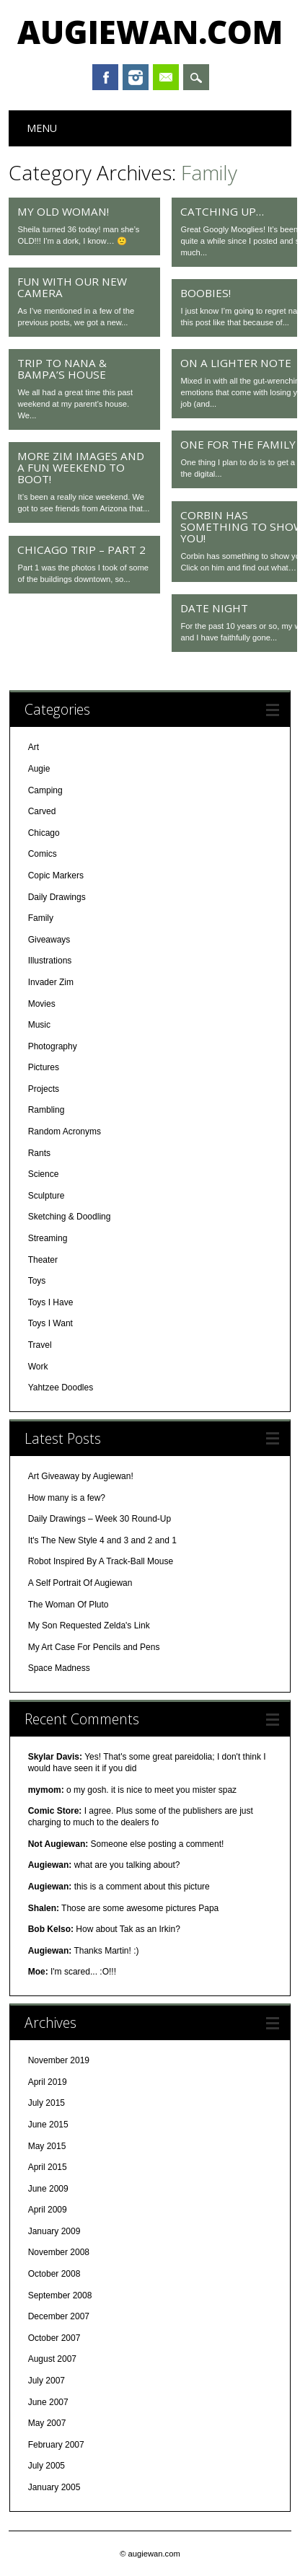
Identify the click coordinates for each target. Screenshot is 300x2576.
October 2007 (54, 2338)
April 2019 (47, 2082)
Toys (37, 1281)
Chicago (44, 833)
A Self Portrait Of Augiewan (80, 1583)
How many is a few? (66, 1498)
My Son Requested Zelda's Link (89, 1625)
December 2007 (58, 2316)
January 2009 (54, 2231)
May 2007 (47, 2423)
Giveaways (49, 940)
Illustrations (50, 961)
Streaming (48, 1238)
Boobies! (205, 293)
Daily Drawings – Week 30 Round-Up (100, 1519)
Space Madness (59, 1668)
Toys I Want (50, 1323)
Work (38, 1367)
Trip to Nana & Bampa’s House (62, 368)
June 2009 (48, 2189)
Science (43, 1174)
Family (40, 918)
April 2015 (47, 2167)
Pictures (43, 1067)
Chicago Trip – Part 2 (81, 549)
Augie (39, 769)
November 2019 (58, 2060)
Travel (40, 1345)
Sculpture (46, 1196)
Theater (43, 1260)
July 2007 (46, 2381)
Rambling (46, 1110)
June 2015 (48, 2125)
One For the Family (238, 444)
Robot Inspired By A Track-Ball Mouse (100, 1561)
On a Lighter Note (235, 363)
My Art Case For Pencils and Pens (94, 1647)
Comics (42, 854)
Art (33, 747)
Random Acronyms (64, 1131)
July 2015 (46, 2103)
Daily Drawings (57, 897)
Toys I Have (51, 1302)
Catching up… (222, 211)
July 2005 (46, 2466)
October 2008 (54, 2274)
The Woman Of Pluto (68, 1605)
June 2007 (48, 2402)
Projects (43, 1089)
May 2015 (47, 2146)
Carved (42, 811)
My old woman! (63, 211)
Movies (42, 1004)
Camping (45, 790)
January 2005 (54, 2487)
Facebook (105, 77)
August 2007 (52, 2359)
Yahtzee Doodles (61, 1387)
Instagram (136, 77)
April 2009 (47, 2210)
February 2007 (56, 2445)
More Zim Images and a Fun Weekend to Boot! (80, 467)
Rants (39, 1153)
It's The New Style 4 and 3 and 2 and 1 (102, 1540)
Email (166, 77)
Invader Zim (51, 982)
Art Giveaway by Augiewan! (80, 1476)
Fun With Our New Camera (72, 287)
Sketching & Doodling (69, 1217)
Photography (52, 1046)
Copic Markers (56, 875)
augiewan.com (150, 31)
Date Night (214, 608)
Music (39, 1025)
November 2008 (58, 2252)
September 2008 (60, 2295)
